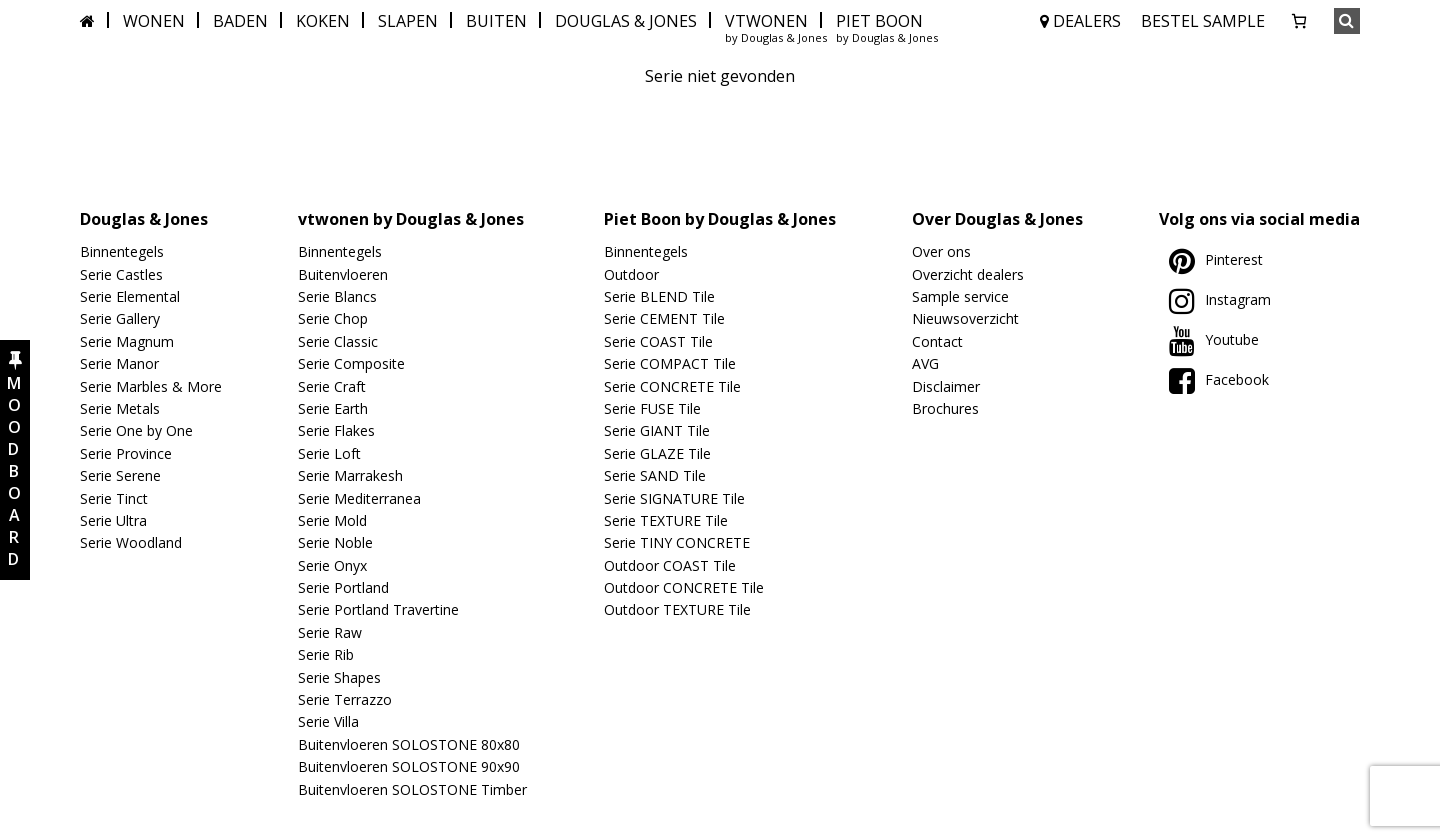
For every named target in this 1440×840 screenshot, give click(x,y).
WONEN (154, 21)
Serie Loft (329, 453)
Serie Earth (333, 408)
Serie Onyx (332, 565)
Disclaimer (946, 386)
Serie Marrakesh (350, 475)
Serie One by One (136, 430)
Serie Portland (343, 587)
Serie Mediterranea (359, 498)
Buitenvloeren (343, 274)
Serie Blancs (337, 296)
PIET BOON (879, 21)
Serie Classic (338, 341)
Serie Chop (333, 318)
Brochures (945, 408)
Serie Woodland (131, 542)
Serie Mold (332, 520)
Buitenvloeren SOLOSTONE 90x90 (409, 766)
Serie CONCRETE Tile (672, 386)
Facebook (1219, 379)
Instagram (1220, 299)
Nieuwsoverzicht (965, 318)
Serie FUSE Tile (652, 408)
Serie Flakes (336, 430)
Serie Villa (328, 721)
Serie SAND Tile (655, 475)
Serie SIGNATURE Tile (674, 498)
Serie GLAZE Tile (657, 453)
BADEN (240, 21)
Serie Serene (120, 475)
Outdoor (631, 274)
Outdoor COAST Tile (670, 565)
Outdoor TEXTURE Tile (677, 609)
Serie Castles (121, 274)
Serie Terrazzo (345, 699)
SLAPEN (408, 21)
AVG (925, 363)
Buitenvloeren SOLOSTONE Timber (412, 789)
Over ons (941, 251)
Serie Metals (120, 408)
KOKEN (323, 21)
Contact (937, 341)
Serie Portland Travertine (378, 609)
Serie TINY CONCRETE (677, 542)
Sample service (960, 296)
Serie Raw (330, 632)
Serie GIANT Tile (657, 430)
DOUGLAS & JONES (626, 21)
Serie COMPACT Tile (670, 363)
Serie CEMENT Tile (664, 318)
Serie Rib (326, 654)
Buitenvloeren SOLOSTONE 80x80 (409, 744)
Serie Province (126, 453)
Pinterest (1216, 259)
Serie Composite (351, 363)
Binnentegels (122, 251)
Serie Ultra (113, 520)
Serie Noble (335, 542)
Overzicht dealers (968, 274)
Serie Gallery (120, 318)
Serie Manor (119, 363)
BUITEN (496, 21)
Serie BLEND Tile (659, 296)
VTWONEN (766, 21)
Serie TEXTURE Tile (666, 520)
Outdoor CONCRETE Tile (684, 587)
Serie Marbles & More (151, 386)
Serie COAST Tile (658, 341)
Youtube (1214, 339)
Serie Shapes (339, 677)
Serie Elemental (130, 296)
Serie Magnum (127, 341)
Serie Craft (332, 386)
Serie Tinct (114, 498)
